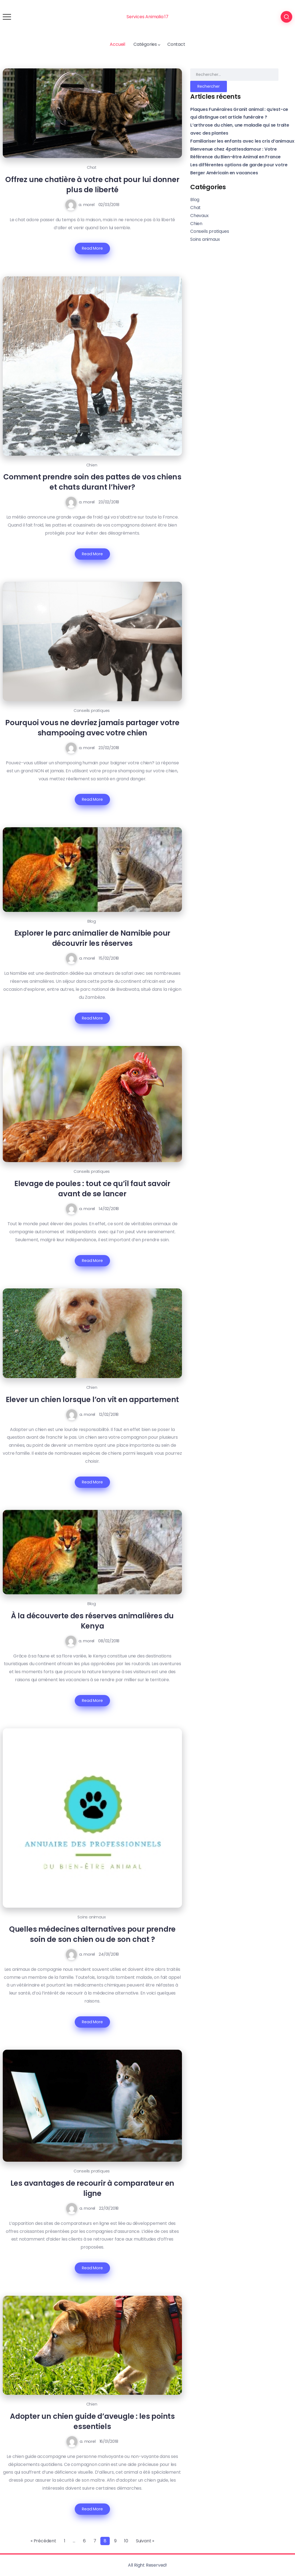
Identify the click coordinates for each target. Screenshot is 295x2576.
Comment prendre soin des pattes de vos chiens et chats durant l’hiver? (92, 482)
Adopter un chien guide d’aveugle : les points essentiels (92, 2421)
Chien (91, 465)
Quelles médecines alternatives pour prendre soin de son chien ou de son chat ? (92, 1934)
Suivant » (145, 2541)
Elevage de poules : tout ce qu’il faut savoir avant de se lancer (92, 1188)
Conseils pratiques (92, 710)
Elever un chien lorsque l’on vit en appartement (92, 1399)
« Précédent (43, 2541)
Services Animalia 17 (147, 17)
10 (126, 2541)
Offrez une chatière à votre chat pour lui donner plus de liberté (92, 184)
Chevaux (199, 215)
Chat (91, 167)
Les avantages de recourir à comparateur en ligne (92, 2188)
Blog (91, 921)
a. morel (86, 204)
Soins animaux (91, 1917)
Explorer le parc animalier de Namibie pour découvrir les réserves (92, 938)
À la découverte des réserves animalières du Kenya (92, 1621)
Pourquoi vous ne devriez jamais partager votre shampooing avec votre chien (92, 727)
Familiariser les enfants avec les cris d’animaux (242, 141)
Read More (92, 248)
